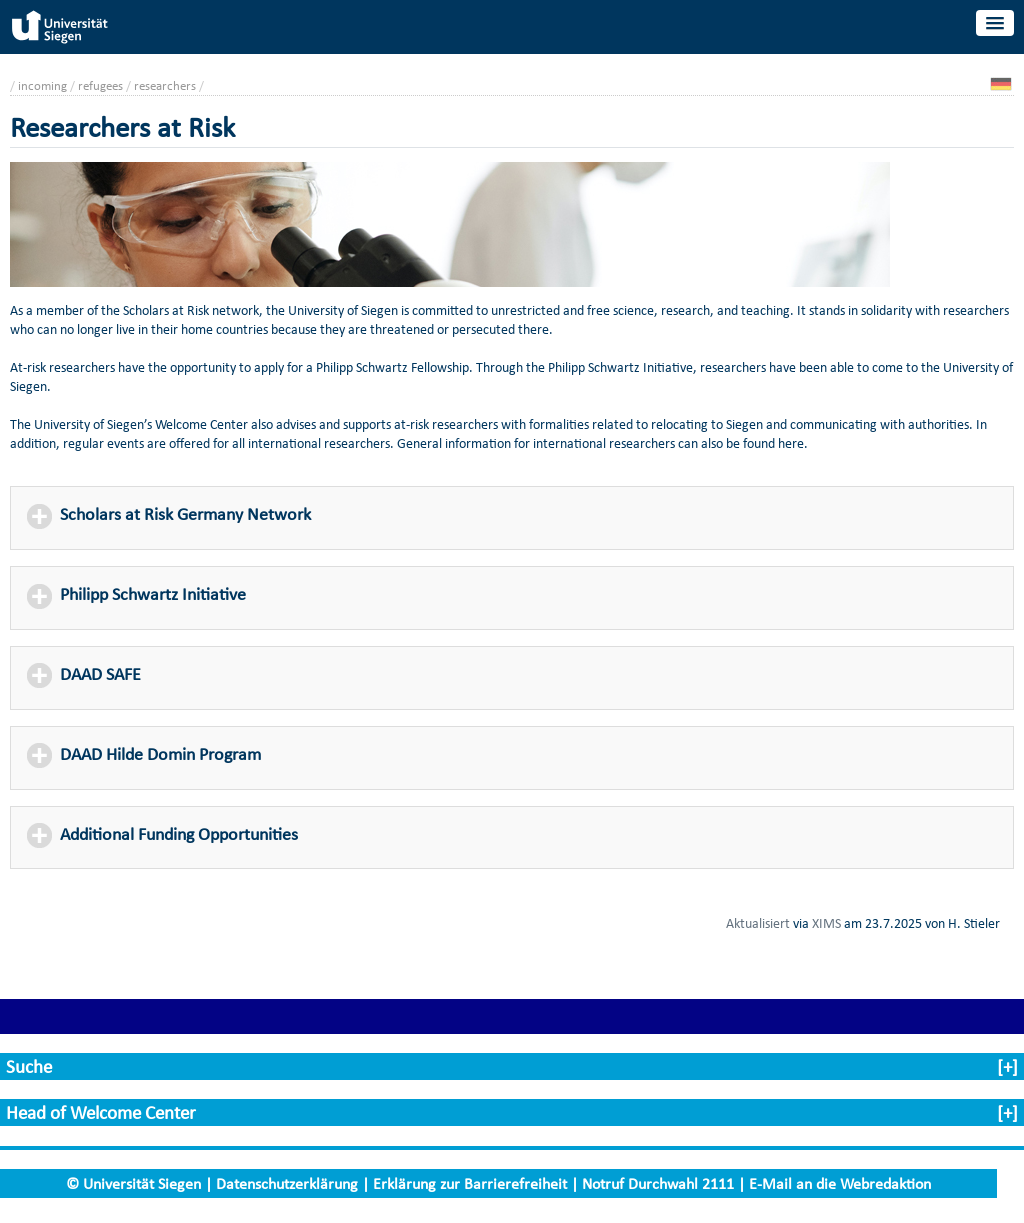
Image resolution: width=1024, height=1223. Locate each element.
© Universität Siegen (133, 1183)
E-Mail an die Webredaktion (840, 1183)
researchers (165, 85)
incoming (42, 85)
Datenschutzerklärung (287, 1183)
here (791, 443)
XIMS (826, 923)
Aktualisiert (758, 923)
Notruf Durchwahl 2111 (658, 1183)
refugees (100, 85)
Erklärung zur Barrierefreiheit (470, 1183)
